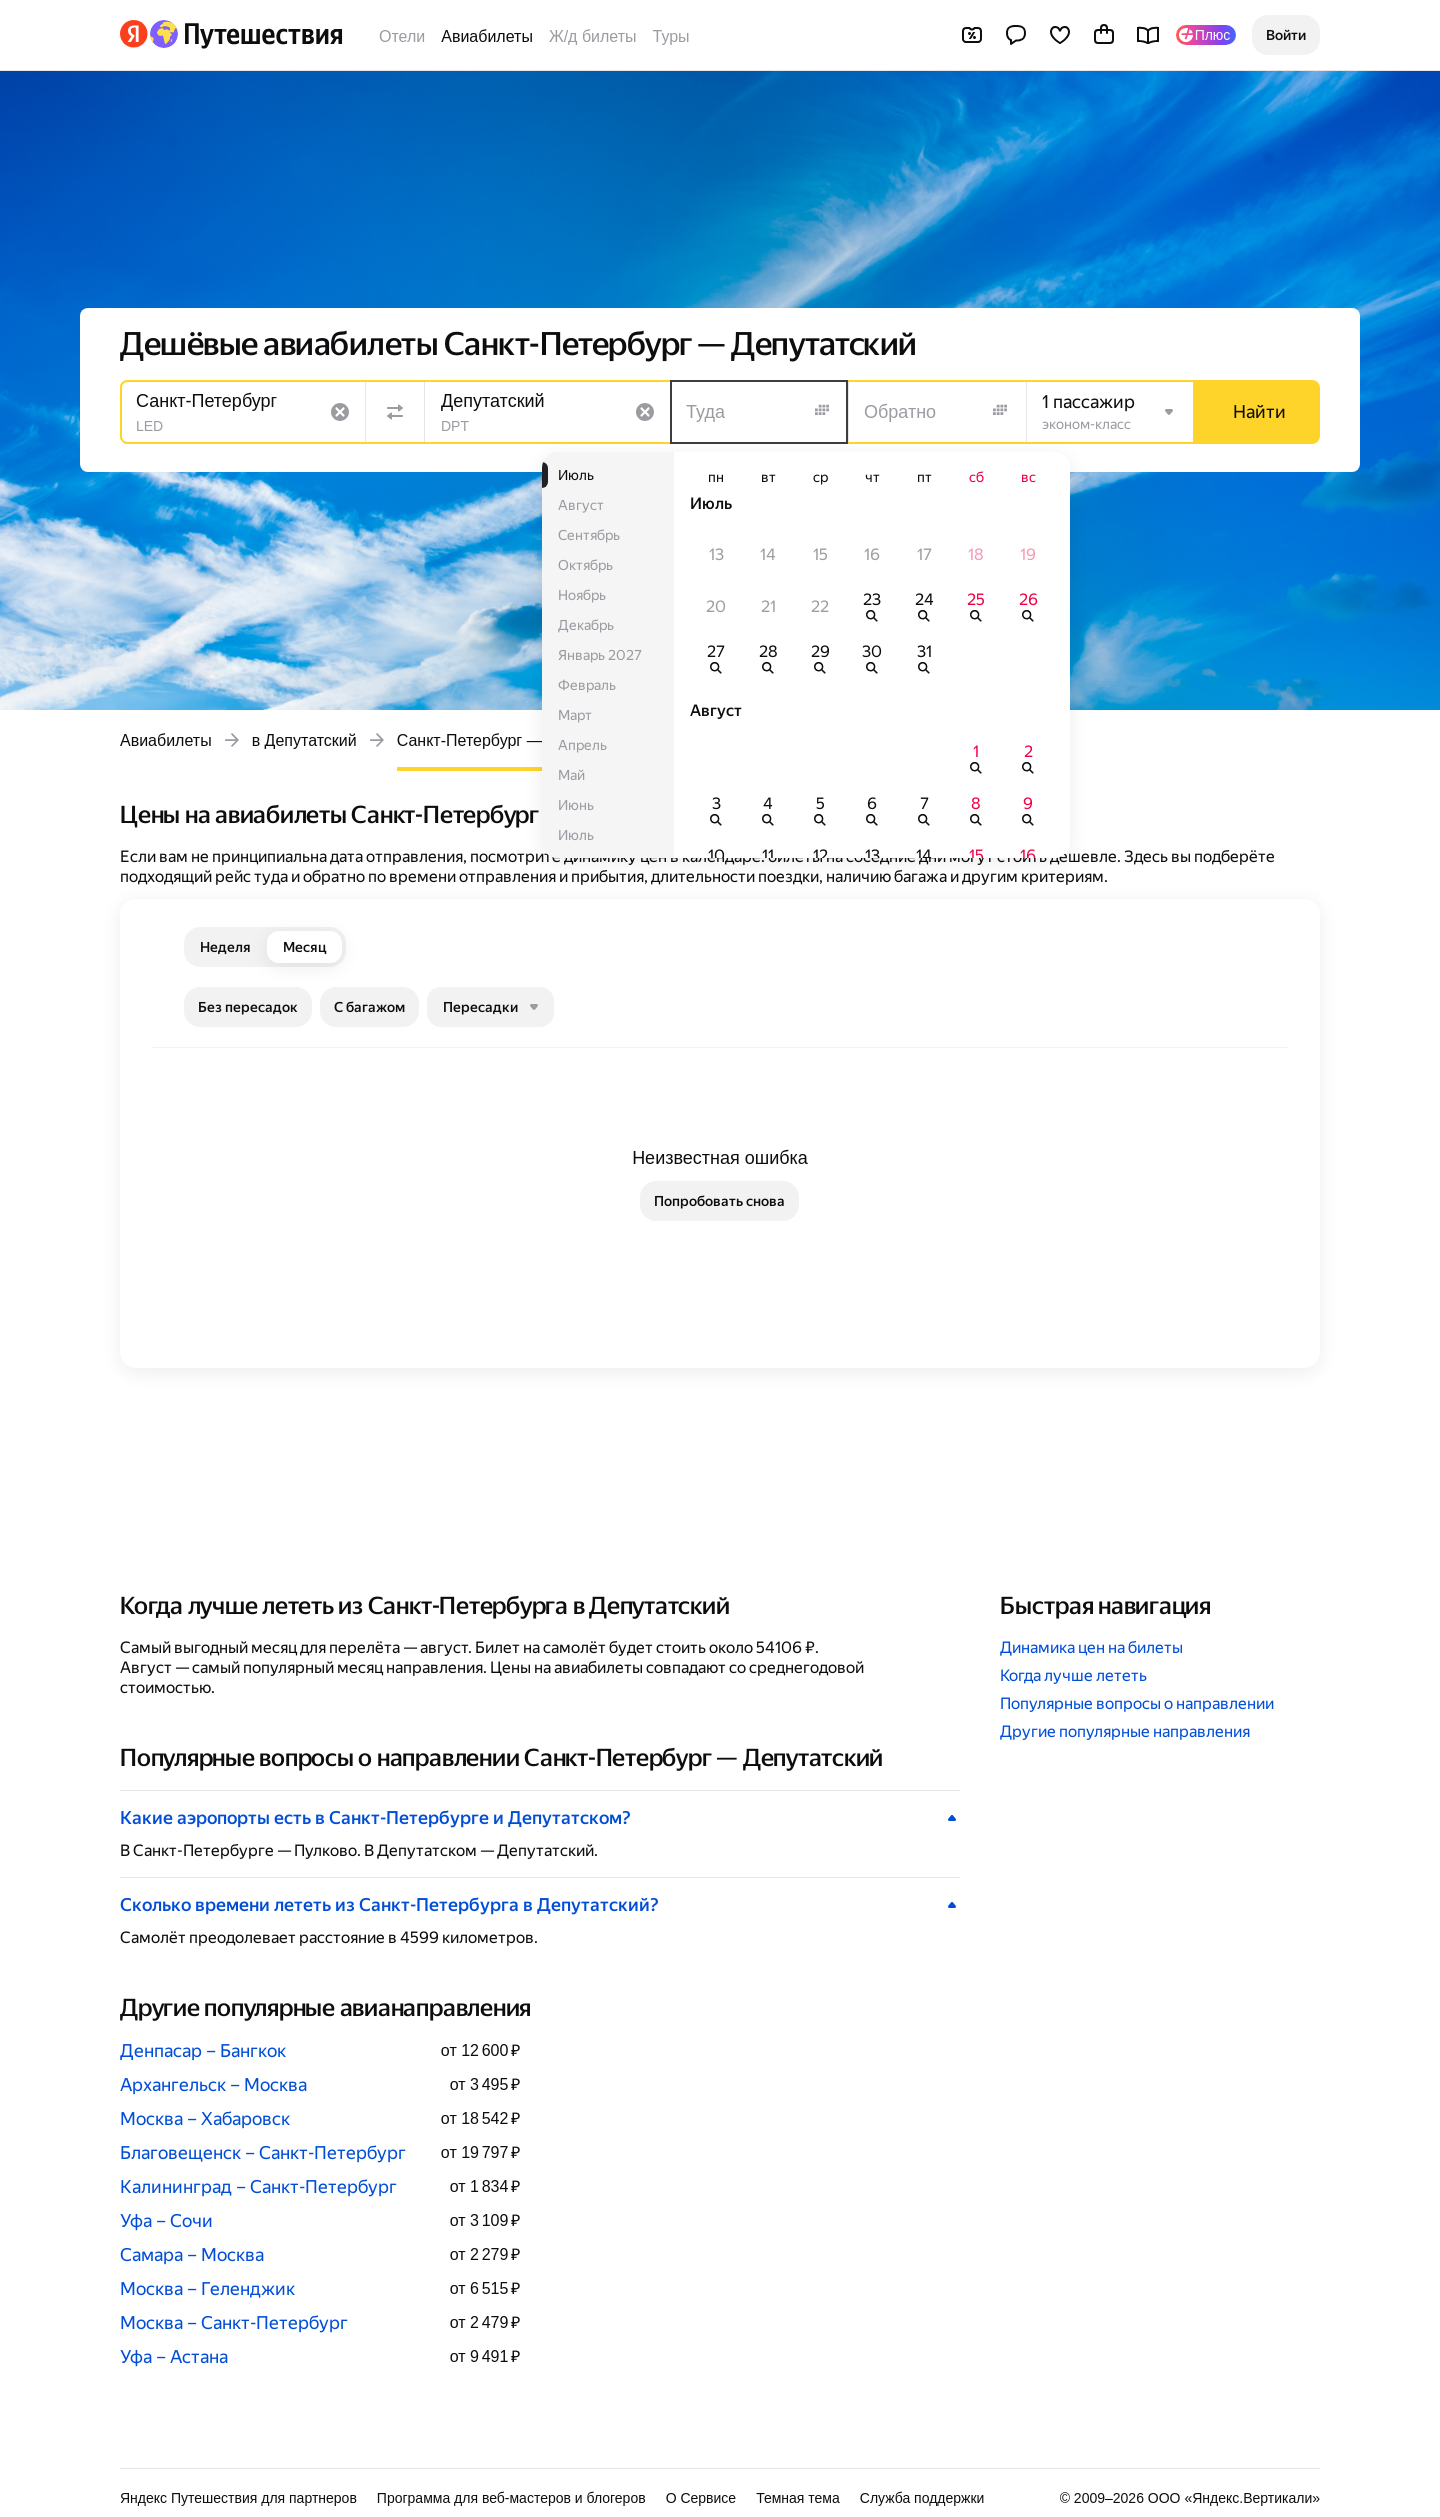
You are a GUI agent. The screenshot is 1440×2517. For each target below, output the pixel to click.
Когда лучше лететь (1073, 1675)
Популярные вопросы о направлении (1137, 1703)
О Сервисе (701, 2498)
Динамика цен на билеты (1091, 1647)
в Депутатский (304, 740)
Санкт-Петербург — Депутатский (518, 740)
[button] (1286, 35)
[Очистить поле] (340, 412)
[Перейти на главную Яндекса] (134, 34)
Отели (402, 36)
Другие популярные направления (1125, 1731)
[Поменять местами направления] (395, 412)
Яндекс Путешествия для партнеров (238, 2498)
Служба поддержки (922, 2498)
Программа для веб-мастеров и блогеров (511, 2498)
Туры (671, 36)
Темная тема (798, 2498)
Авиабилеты (487, 36)
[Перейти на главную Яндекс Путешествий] (245, 34)
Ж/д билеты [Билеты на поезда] (593, 36)
